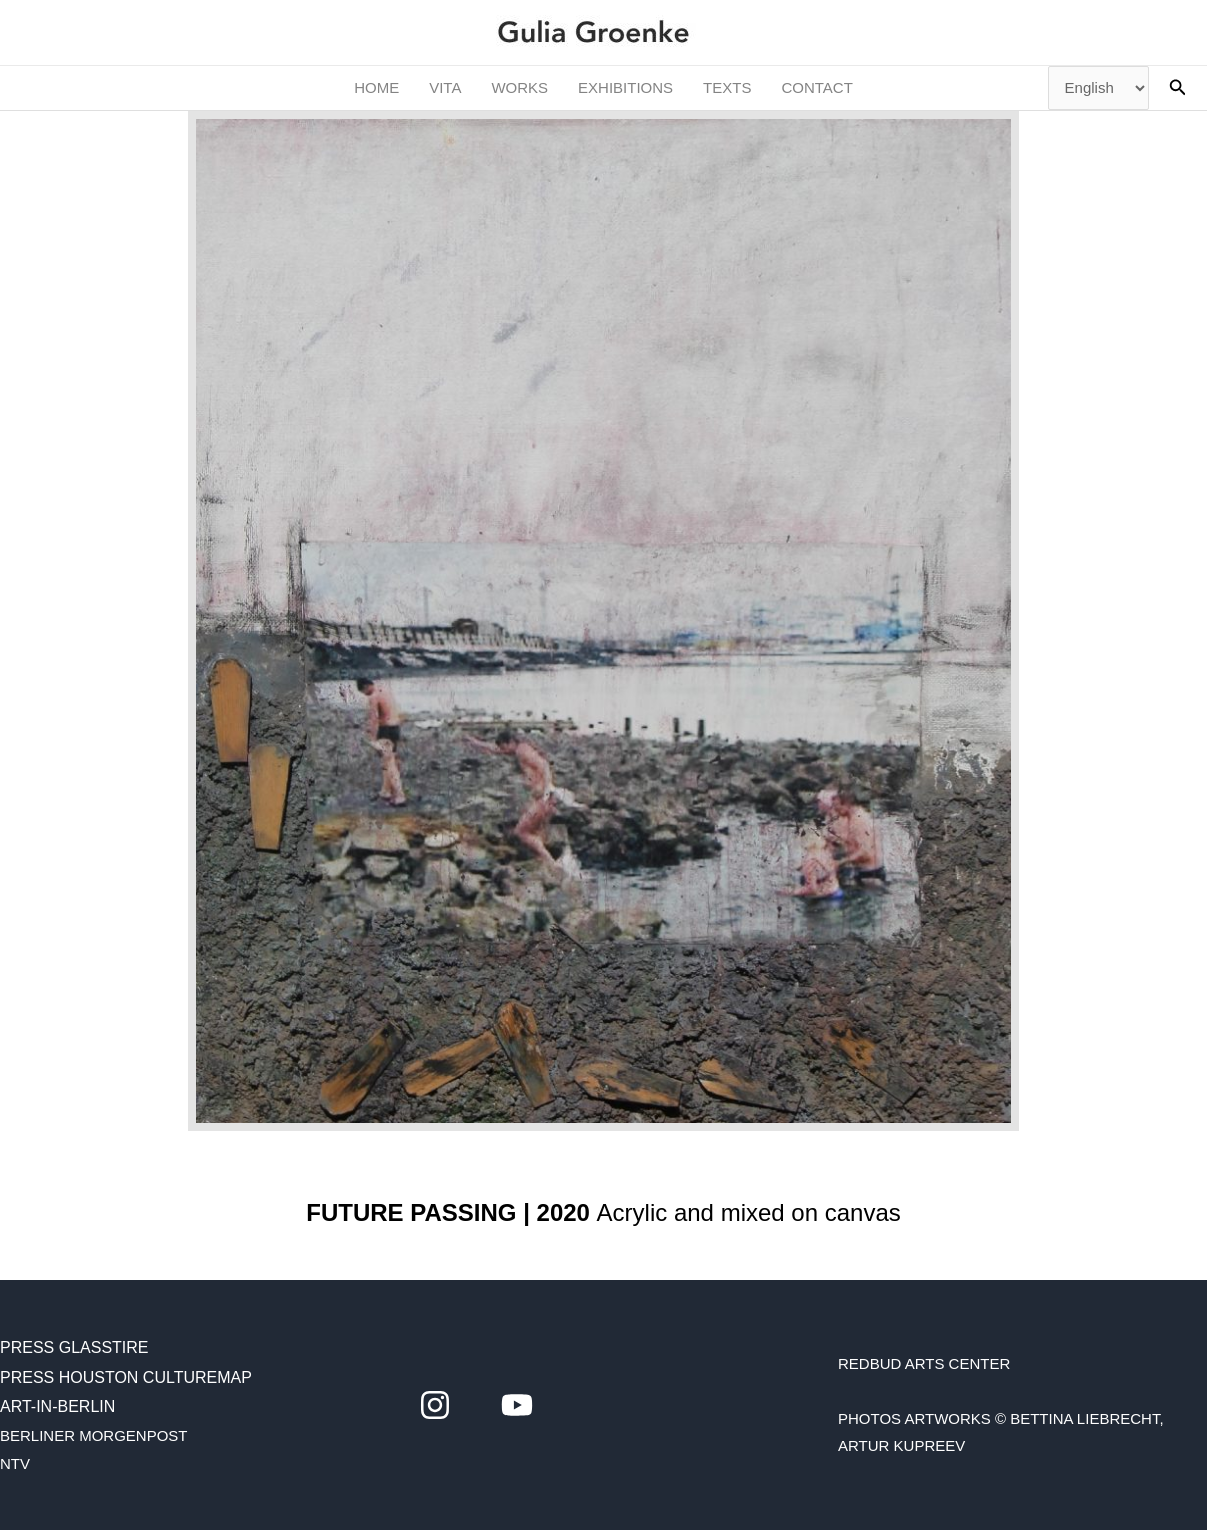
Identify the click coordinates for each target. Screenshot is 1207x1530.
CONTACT (816, 87)
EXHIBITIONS (625, 87)
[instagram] (435, 1405)
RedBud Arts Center (924, 1363)
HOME (376, 87)
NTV (15, 1463)
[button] (1178, 88)
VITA (445, 87)
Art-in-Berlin (57, 1406)
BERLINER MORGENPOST (94, 1435)
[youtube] (517, 1405)
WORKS (519, 87)
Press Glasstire (74, 1347)
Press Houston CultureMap (126, 1377)
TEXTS (727, 87)
